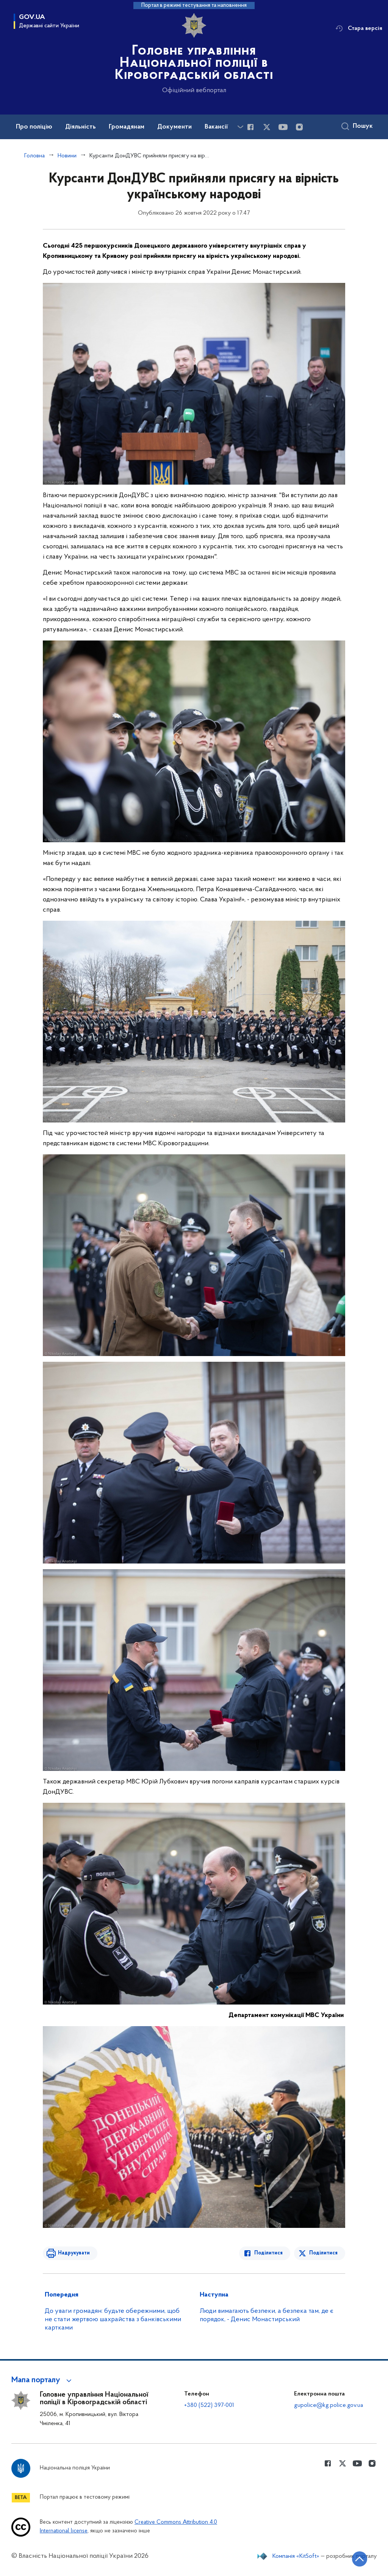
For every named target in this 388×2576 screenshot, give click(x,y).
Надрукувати (74, 2253)
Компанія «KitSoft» (295, 2556)
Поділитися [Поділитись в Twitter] (323, 2253)
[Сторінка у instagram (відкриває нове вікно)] (299, 127)
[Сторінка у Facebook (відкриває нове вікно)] (250, 127)
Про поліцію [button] (34, 127)
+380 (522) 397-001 (209, 2405)
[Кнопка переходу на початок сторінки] (359, 2559)
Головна (34, 156)
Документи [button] (174, 127)
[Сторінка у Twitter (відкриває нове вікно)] (266, 127)
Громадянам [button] (126, 127)
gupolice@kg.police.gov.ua (328, 2405)
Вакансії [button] (216, 127)
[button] (42, 2380)
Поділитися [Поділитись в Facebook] (268, 2253)
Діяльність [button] (80, 127)
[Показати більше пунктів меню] (240, 127)
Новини (67, 156)
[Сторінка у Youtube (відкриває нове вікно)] (283, 127)
